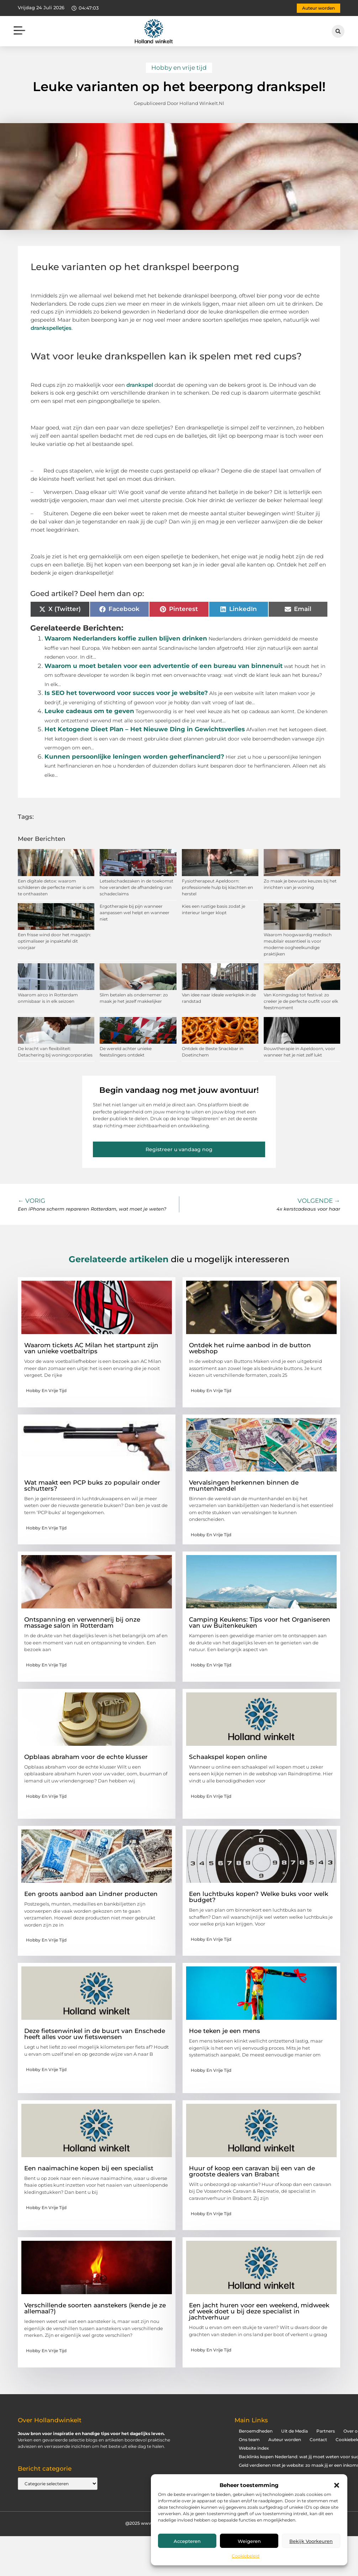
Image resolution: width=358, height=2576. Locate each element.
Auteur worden (284, 2439)
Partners (325, 2431)
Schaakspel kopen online (228, 1756)
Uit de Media (294, 2431)
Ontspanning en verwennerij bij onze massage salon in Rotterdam (82, 1622)
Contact (318, 2439)
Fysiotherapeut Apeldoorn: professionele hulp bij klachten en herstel (217, 887)
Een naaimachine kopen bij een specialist (88, 2168)
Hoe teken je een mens (224, 2030)
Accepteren (187, 2541)
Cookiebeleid (245, 2556)
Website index (254, 2448)
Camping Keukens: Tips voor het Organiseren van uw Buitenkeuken (259, 1622)
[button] (336, 2485)
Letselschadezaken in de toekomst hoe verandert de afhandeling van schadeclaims (136, 887)
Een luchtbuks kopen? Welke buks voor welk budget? (258, 1896)
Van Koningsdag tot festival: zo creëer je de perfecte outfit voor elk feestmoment (301, 1001)
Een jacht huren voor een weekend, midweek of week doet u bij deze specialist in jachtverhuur (259, 2311)
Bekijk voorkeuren (311, 2541)
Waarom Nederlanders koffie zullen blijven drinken (125, 638)
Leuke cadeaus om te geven (89, 711)
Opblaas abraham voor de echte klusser (86, 1756)
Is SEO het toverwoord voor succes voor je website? (126, 692)
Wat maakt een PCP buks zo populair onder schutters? (92, 1485)
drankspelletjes (51, 328)
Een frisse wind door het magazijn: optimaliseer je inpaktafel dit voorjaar (54, 941)
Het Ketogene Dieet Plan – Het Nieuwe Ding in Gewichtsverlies (144, 729)
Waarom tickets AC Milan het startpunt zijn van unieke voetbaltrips (91, 1348)
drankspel (139, 384)
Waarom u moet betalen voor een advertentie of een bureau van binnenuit (163, 665)
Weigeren (249, 2541)
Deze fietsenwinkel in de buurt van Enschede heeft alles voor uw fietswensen (94, 2033)
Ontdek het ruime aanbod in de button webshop (250, 1348)
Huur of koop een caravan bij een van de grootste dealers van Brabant (252, 2171)
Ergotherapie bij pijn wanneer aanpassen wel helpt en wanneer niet (134, 913)
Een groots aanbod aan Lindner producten (91, 1893)
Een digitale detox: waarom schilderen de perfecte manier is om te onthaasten (56, 887)
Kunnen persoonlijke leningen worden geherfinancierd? (134, 756)
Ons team (249, 2439)
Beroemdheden (256, 2431)
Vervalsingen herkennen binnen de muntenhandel (244, 1485)
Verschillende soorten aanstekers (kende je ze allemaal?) (95, 2308)
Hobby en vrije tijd (179, 67)
